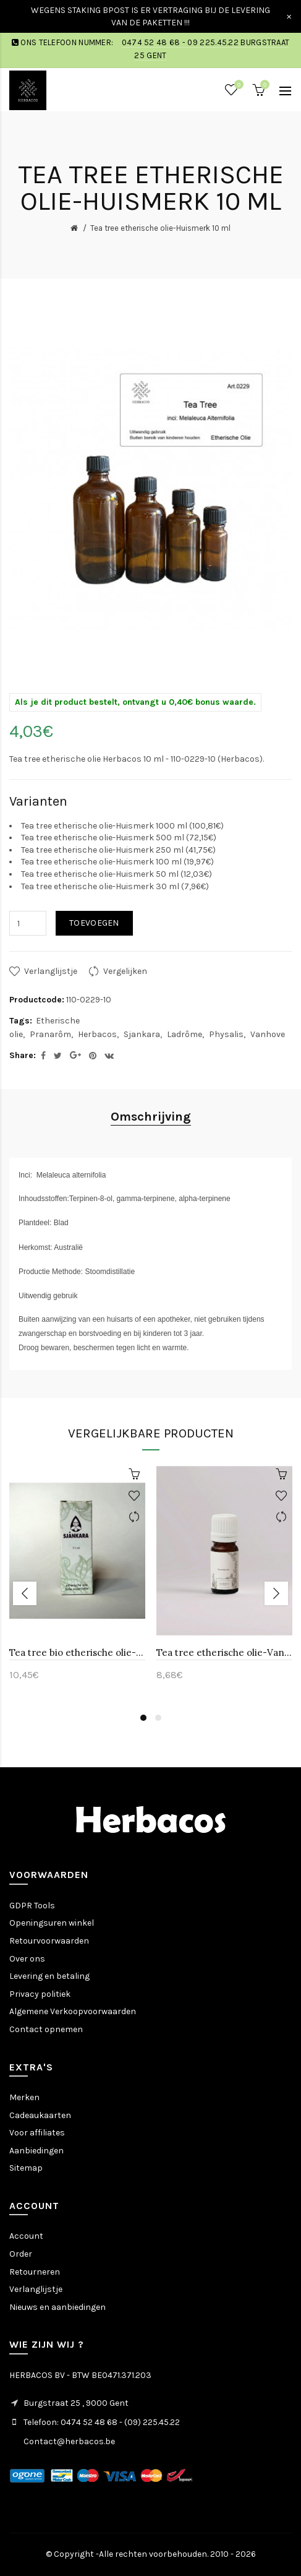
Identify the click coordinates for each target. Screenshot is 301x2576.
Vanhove (267, 1034)
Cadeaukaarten (40, 2115)
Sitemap (26, 2168)
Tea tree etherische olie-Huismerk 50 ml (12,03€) (116, 874)
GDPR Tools (32, 1905)
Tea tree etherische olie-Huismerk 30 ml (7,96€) (115, 886)
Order (20, 2254)
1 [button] (143, 1718)
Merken (24, 2097)
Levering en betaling (49, 1976)
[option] (77, 1580)
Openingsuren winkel (51, 1923)
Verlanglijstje (50, 971)
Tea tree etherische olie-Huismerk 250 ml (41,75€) (118, 850)
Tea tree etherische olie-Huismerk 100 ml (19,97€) (117, 861)
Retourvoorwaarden (49, 1941)
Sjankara (142, 1034)
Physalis (226, 1034)
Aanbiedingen (36, 2150)
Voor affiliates (37, 2132)
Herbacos (97, 1034)
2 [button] (158, 1718)
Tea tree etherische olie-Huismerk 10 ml (160, 228)
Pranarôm (50, 1034)
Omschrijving (151, 1116)
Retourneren (34, 2272)
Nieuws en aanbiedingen (57, 2307)
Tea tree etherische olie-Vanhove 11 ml (224, 1652)
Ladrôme (184, 1034)
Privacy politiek (39, 1994)
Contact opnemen (46, 2029)
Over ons (27, 1959)
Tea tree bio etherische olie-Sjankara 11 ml (77, 1652)
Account (26, 2236)
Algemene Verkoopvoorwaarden (72, 2011)
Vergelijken (125, 971)
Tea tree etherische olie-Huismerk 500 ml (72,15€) (118, 837)
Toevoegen (94, 923)
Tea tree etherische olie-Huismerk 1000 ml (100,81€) (122, 826)
